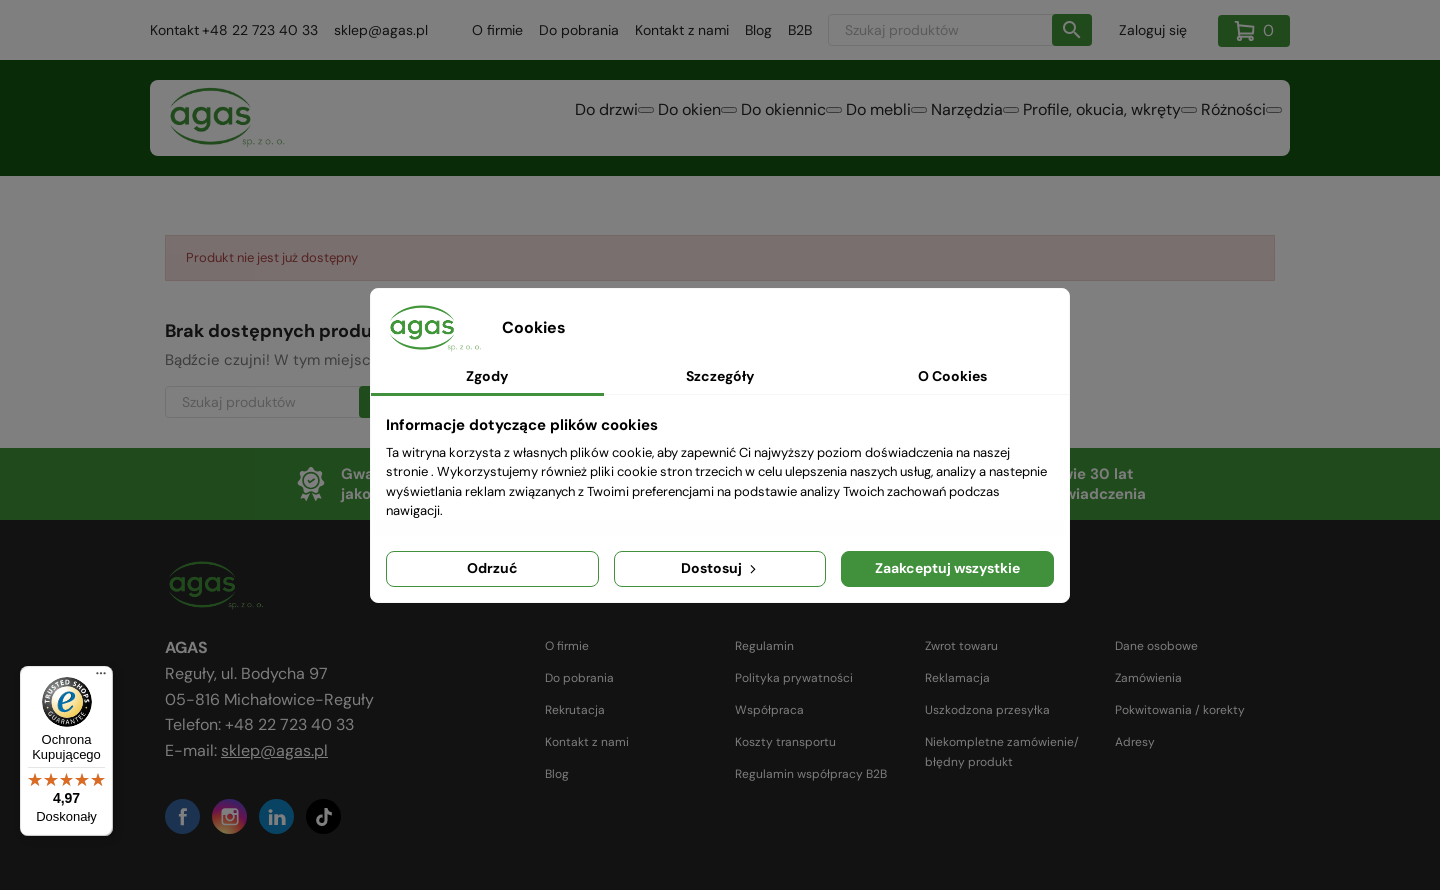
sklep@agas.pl (381, 30)
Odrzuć (492, 568)
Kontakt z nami (682, 30)
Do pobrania (579, 30)
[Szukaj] (960, 30)
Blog (758, 30)
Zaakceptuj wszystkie (947, 568)
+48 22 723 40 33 (260, 30)
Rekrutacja (575, 710)
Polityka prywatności (794, 678)
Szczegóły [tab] (720, 376)
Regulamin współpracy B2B (811, 774)
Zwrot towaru (961, 646)
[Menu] (101, 678)
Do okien (557, 119)
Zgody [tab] (487, 376)
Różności (1221, 119)
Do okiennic (675, 119)
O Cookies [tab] (952, 376)
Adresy (1135, 742)
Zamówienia (1148, 678)
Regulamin (764, 646)
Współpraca (769, 710)
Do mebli (794, 119)
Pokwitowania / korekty (1180, 710)
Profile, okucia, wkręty (1066, 119)
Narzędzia (907, 119)
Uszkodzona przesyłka (987, 710)
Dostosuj (720, 568)
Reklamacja (957, 678)
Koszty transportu (785, 742)
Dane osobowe (1156, 646)
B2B (800, 30)
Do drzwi (450, 119)
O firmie (497, 30)
